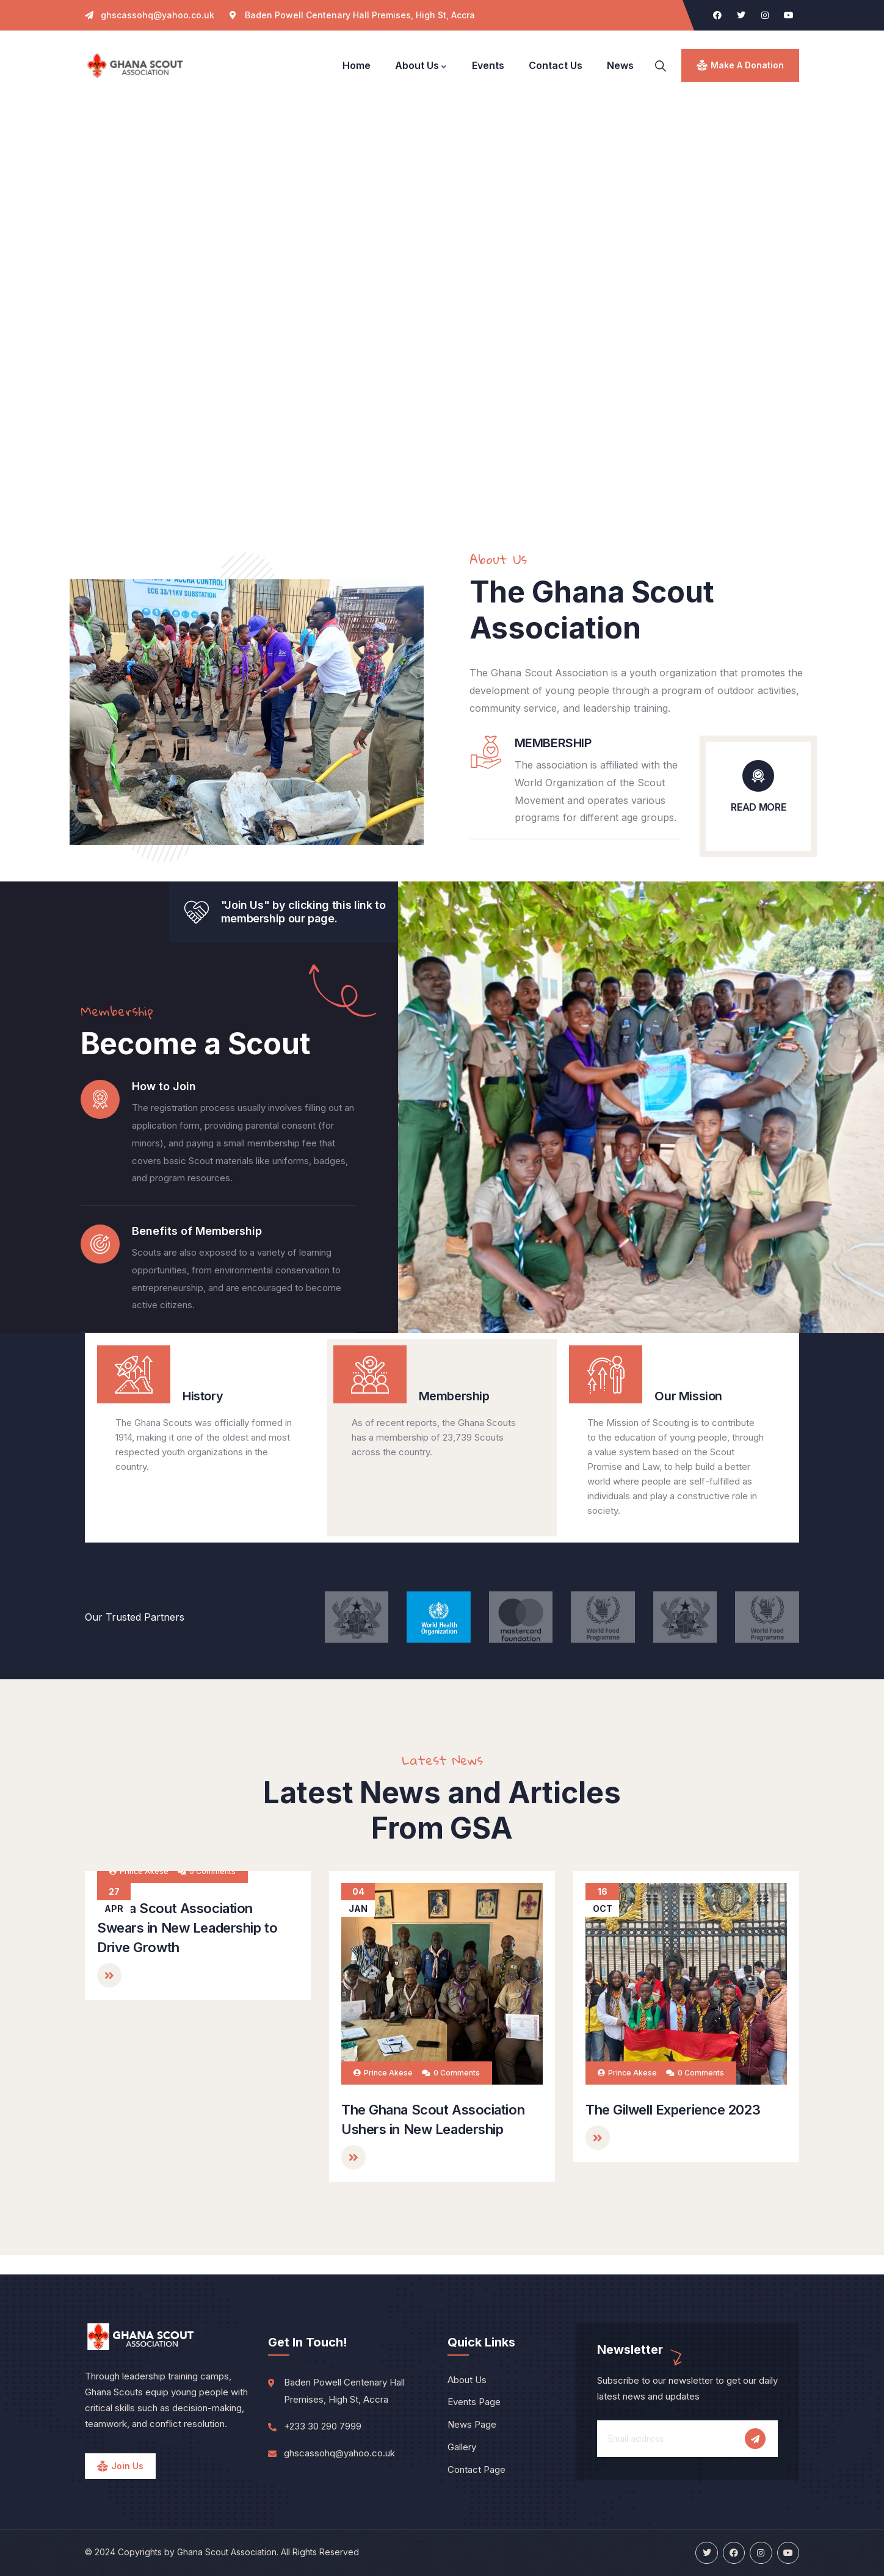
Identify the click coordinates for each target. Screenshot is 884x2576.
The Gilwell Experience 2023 (672, 2110)
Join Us (127, 2466)
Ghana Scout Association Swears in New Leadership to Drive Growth (187, 2129)
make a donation (747, 65)
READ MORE (758, 807)
